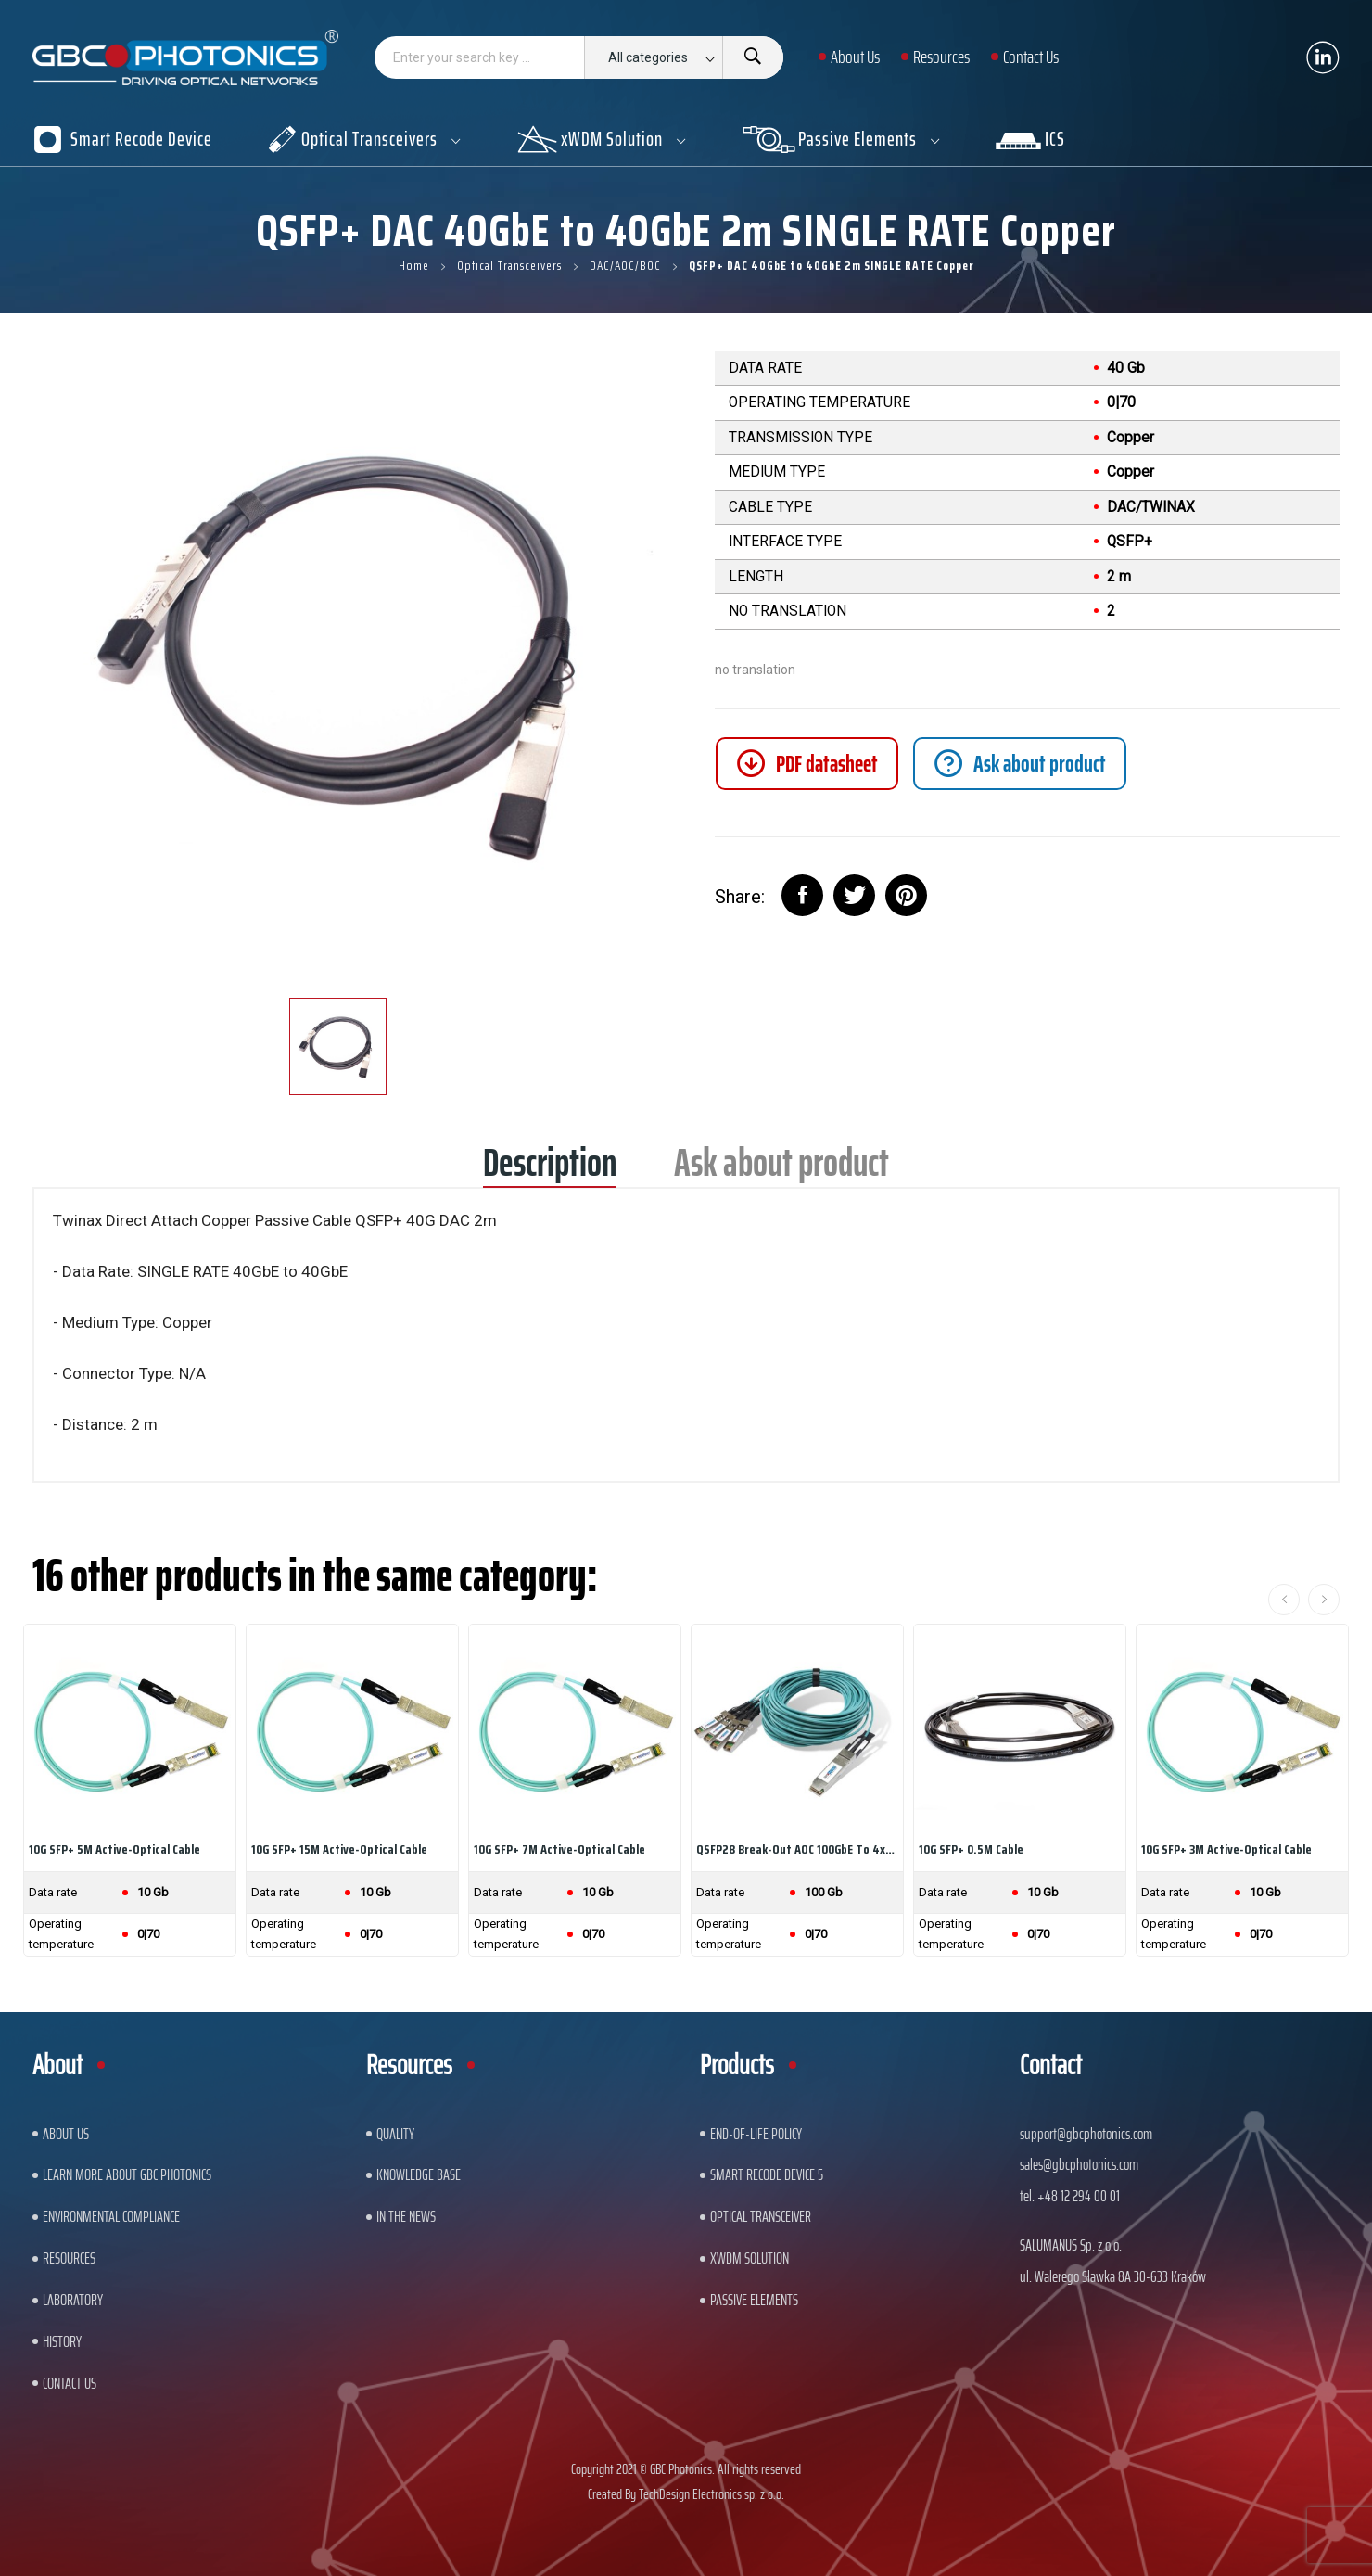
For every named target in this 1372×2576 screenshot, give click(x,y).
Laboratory (73, 2300)
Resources (69, 2258)
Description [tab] (549, 1169)
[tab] (1019, 763)
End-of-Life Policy (756, 2134)
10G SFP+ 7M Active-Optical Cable (559, 1849)
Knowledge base (418, 2174)
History (62, 2341)
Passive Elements (754, 2300)
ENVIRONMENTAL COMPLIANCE (111, 2216)
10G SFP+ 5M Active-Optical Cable (114, 1849)
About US (66, 2134)
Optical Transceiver (760, 2216)
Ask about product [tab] (781, 1169)
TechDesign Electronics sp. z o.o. (711, 2494)
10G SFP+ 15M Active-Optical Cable (339, 1849)
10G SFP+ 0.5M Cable (971, 1849)
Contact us (69, 2383)
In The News (406, 2216)
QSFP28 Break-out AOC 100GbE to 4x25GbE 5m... (797, 1849)
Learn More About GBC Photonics (127, 2174)
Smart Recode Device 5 (766, 2174)
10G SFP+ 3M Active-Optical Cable (1226, 1849)
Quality (395, 2134)
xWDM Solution (749, 2258)
